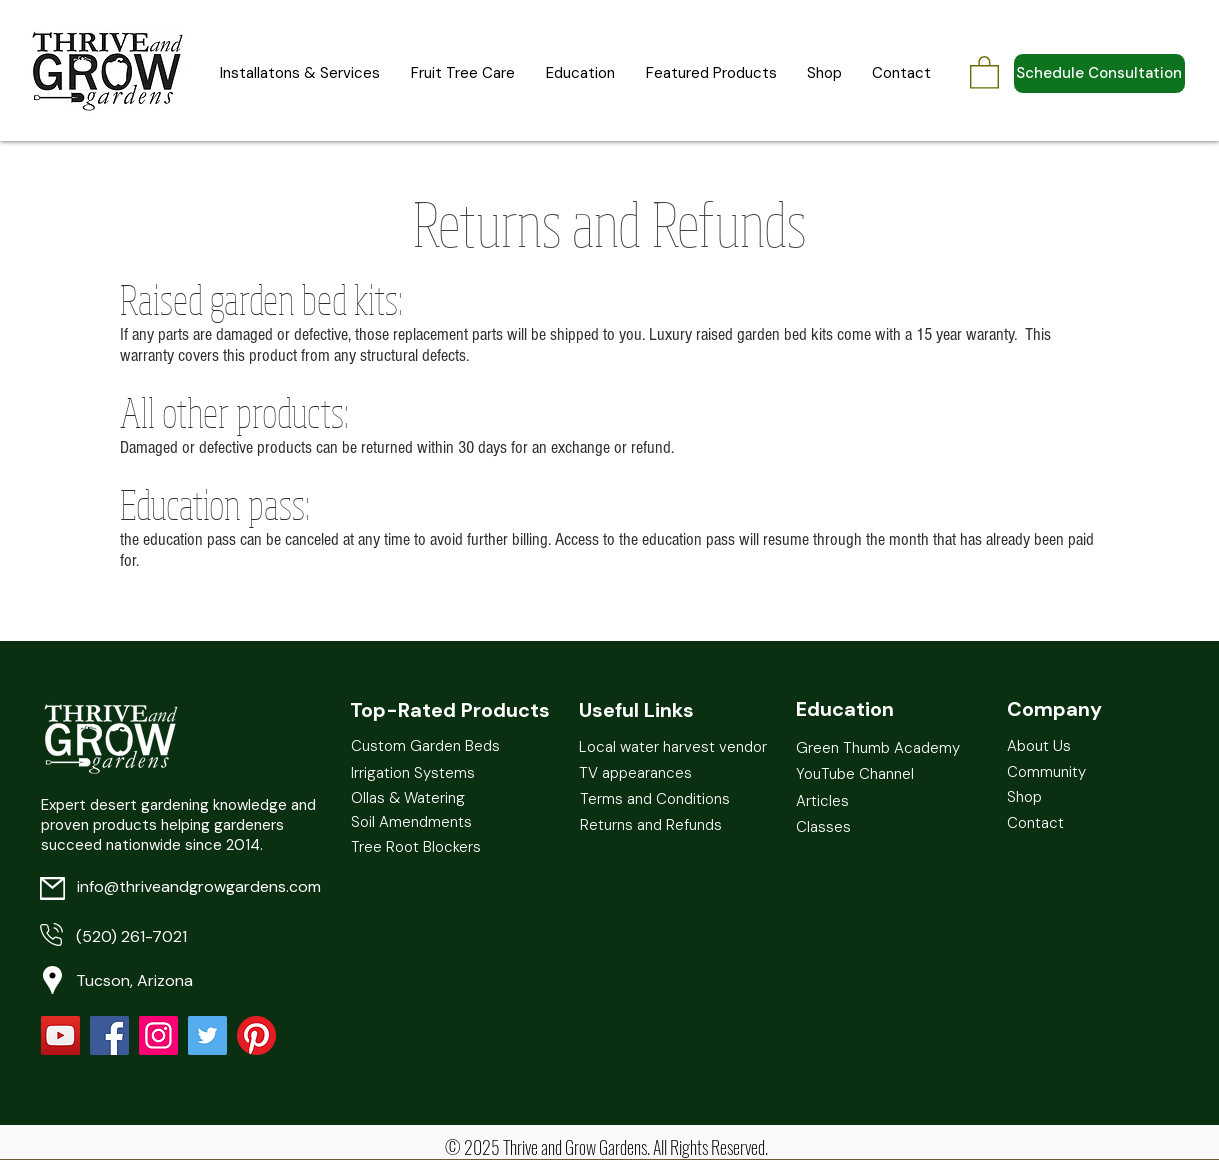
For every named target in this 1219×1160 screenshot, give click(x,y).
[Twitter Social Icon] (207, 1035)
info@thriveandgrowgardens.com (199, 886)
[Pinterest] (256, 1035)
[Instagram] (158, 1035)
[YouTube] (60, 1035)
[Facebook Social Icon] (109, 1035)
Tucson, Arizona (134, 980)
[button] (984, 71)
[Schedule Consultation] (1099, 73)
